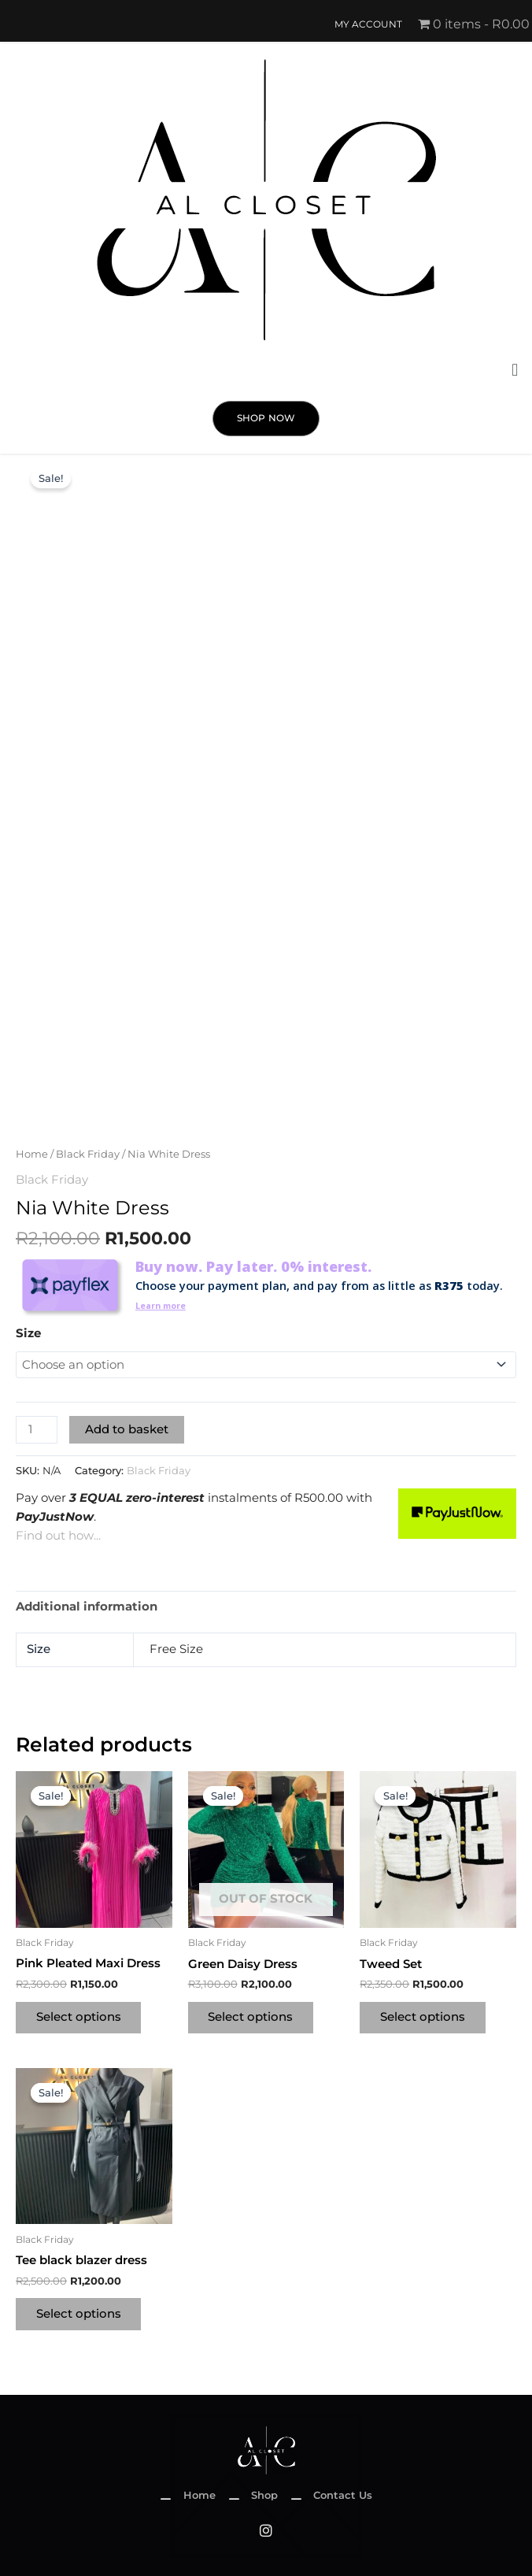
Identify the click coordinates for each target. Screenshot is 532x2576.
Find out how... (58, 1534)
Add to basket (126, 1428)
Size (28, 1332)
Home (32, 1153)
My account (368, 24)
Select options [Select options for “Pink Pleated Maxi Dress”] (80, 2016)
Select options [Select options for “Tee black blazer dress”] (80, 2314)
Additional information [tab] (86, 1604)
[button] (515, 370)
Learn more (166, 1304)
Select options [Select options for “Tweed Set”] (424, 2016)
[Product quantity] (36, 1428)
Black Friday (88, 1153)
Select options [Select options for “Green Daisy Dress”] (252, 2016)
